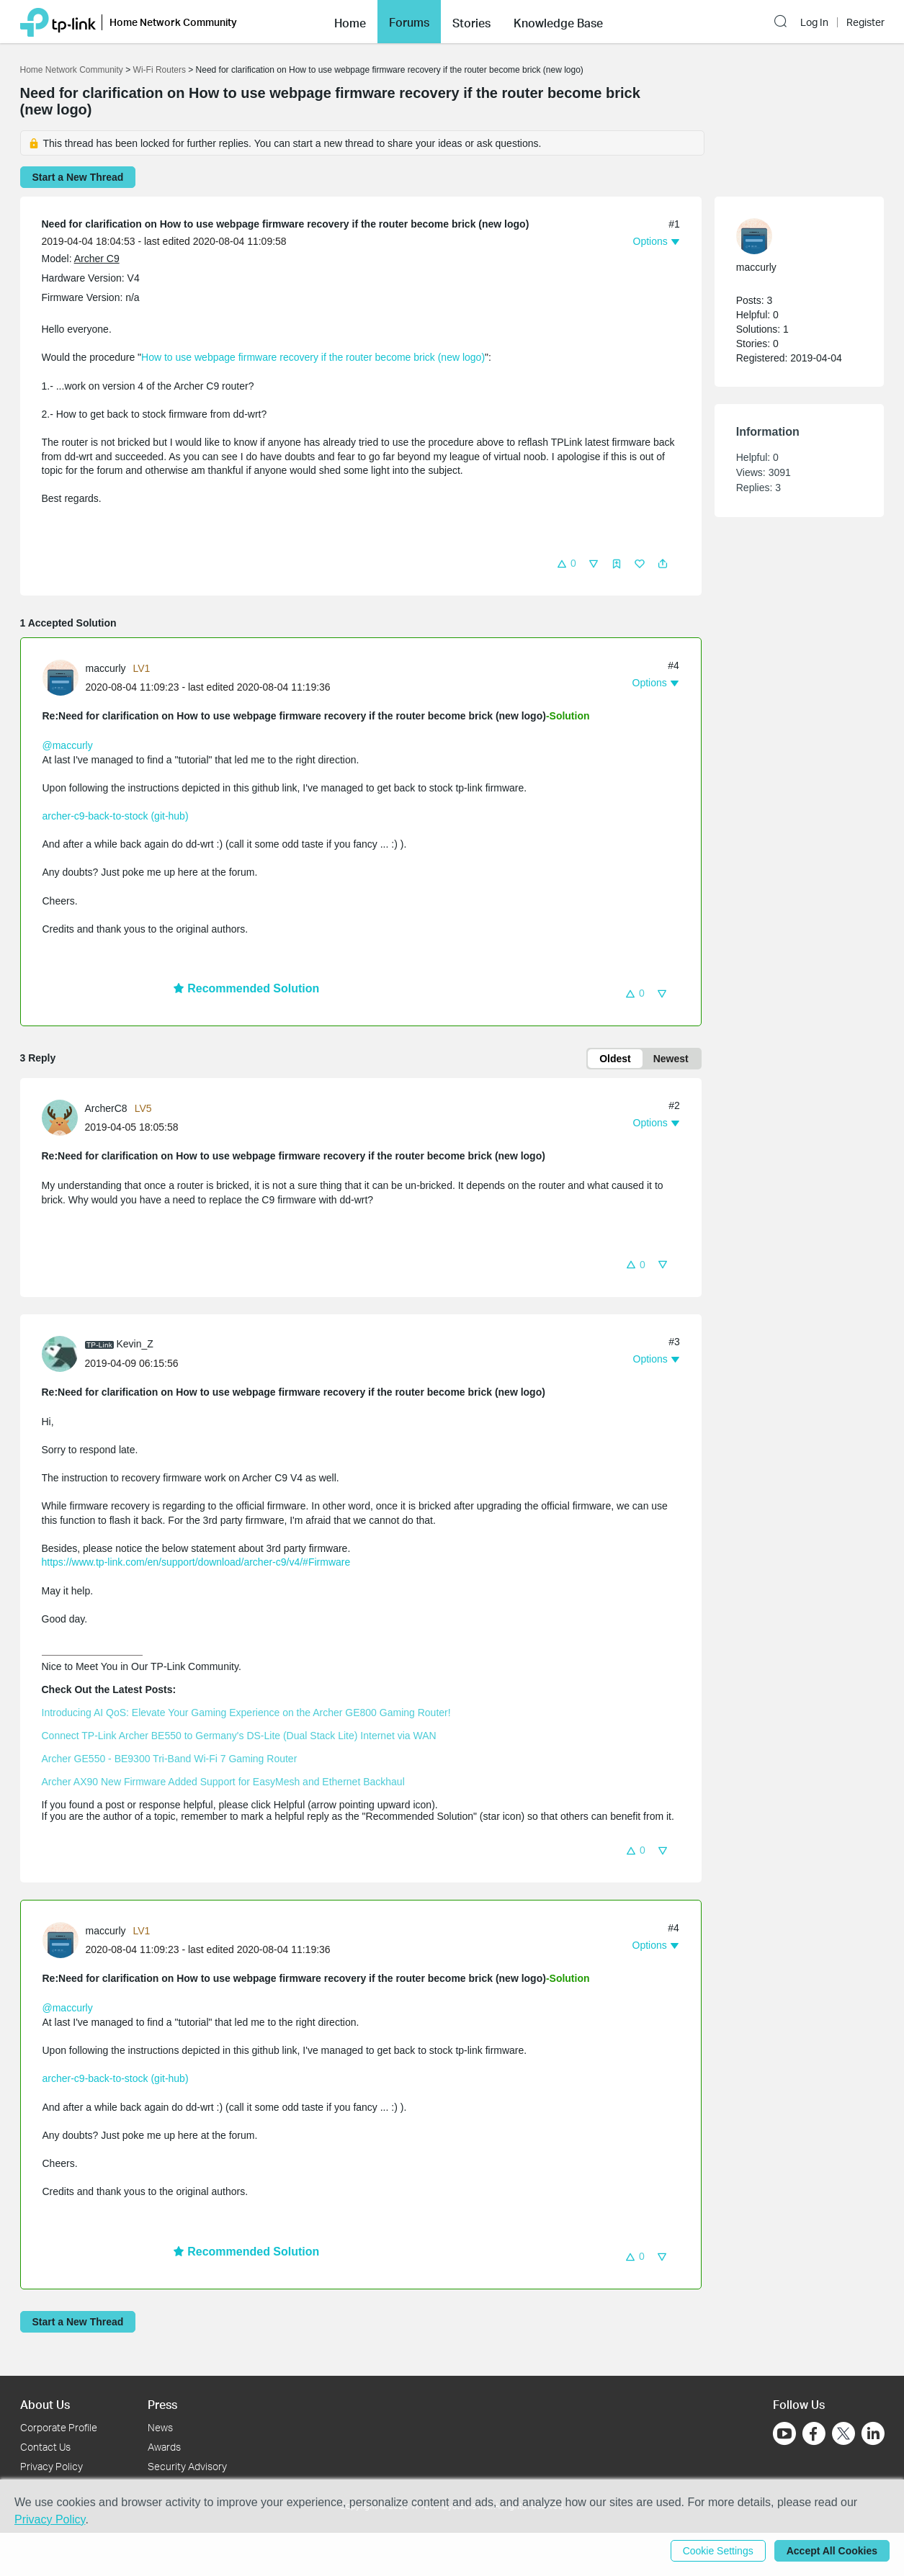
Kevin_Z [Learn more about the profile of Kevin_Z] (135, 1344)
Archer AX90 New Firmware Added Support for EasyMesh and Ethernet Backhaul (223, 1781)
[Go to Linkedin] (873, 2433)
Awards (164, 2447)
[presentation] (60, 678)
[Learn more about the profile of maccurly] (64, 677)
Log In (814, 22)
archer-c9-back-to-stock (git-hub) (115, 816)
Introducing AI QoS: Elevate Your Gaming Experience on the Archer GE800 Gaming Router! (246, 1712)
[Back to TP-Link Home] (58, 21)
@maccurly (67, 745)
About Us (45, 2404)
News (160, 2427)
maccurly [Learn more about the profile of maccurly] (106, 668)
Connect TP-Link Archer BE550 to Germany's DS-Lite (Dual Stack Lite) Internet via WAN (239, 1735)
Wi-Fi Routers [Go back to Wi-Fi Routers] (161, 70)
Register (865, 22)
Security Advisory (187, 2466)
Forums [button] (409, 22)
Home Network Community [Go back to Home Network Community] (71, 70)
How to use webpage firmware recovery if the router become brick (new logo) (313, 357)
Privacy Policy (51, 2466)
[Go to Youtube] (784, 2433)
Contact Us (45, 2447)
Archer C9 (97, 258)
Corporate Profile (58, 2427)
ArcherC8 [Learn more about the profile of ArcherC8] (106, 1108)
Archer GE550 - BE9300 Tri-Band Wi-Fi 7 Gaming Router (169, 1758)
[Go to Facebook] (813, 2433)
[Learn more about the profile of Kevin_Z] (63, 1352)
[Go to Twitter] (843, 2435)
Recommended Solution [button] (246, 988)
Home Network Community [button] (173, 22)
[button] (350, 21)
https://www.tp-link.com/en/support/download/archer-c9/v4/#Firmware (196, 1562)
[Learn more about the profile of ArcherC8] (63, 1117)
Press (162, 2404)
